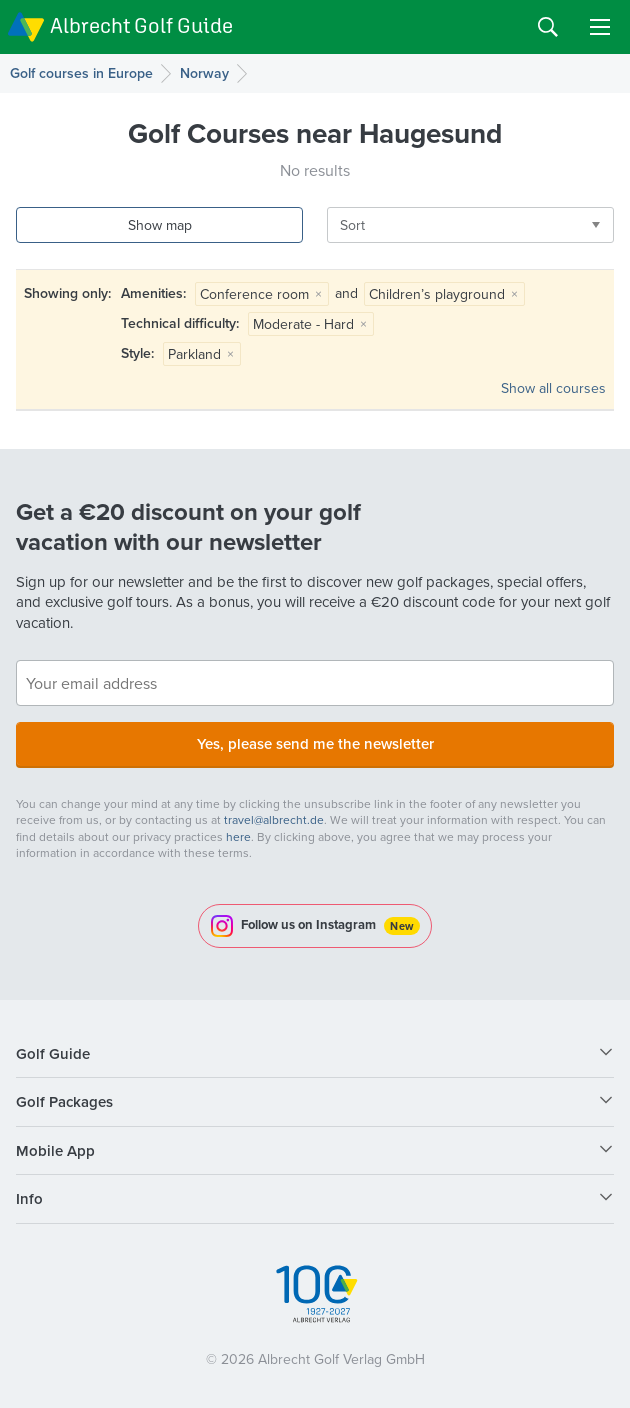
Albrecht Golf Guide (141, 25)
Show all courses (553, 388)
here (238, 836)
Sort (352, 225)
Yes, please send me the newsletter (315, 743)
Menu (600, 27)
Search (548, 27)
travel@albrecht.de (274, 819)
